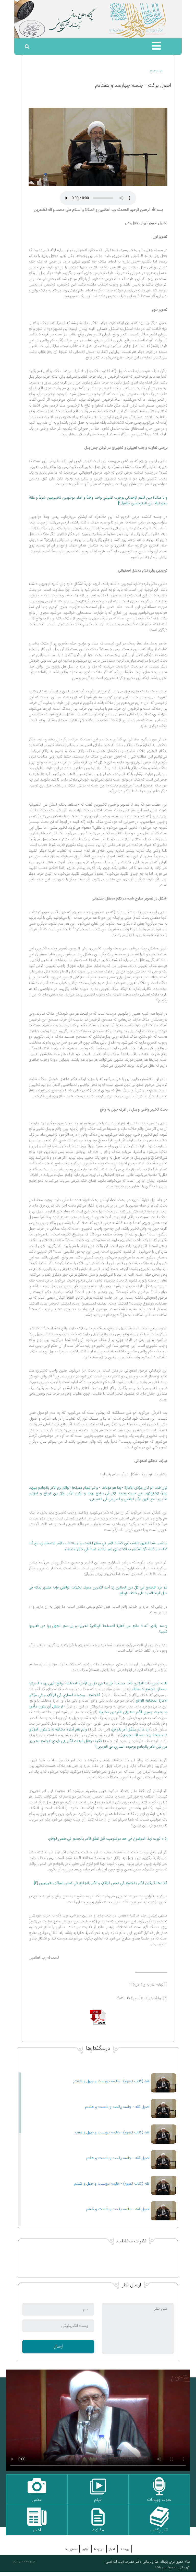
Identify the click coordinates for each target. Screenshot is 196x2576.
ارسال (58, 2346)
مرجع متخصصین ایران (24, 2561)
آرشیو (85, 2549)
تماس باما (71, 2549)
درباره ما (99, 2549)
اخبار (112, 2549)
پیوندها (124, 2549)
